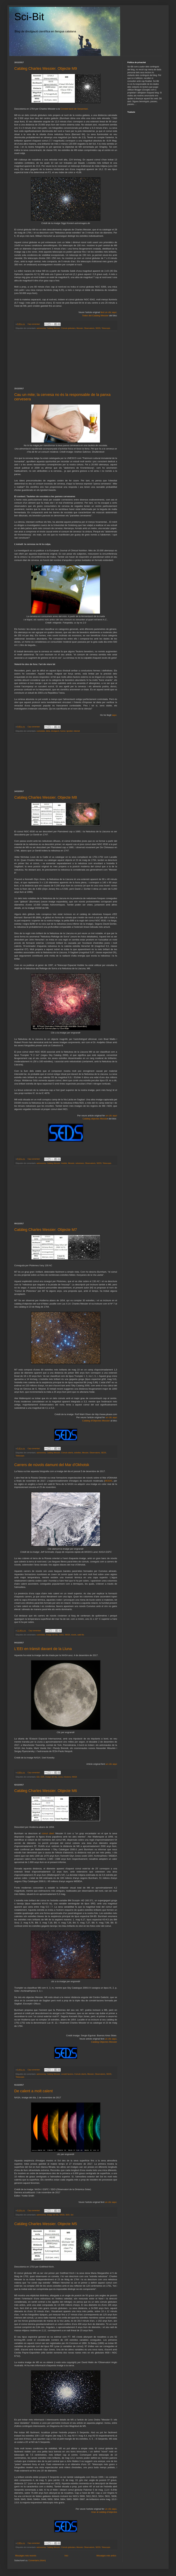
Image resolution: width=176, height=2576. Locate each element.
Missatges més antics (106, 2555)
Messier (79, 328)
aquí (114, 715)
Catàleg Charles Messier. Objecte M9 (45, 68)
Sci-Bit (29, 16)
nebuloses (79, 1163)
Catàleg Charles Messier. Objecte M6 (45, 1791)
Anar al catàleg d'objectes (104, 2512)
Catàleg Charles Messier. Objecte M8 (45, 797)
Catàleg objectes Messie (94, 1118)
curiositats (41, 731)
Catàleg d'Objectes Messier (96, 1420)
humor (62, 731)
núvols (73, 1635)
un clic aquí (111, 1115)
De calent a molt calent (33, 2091)
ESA (42, 1777)
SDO (68, 2215)
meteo (61, 1635)
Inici (66, 2555)
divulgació (55, 731)
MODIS (108, 1480)
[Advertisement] (65, 359)
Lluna (60, 1777)
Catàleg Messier (53, 328)
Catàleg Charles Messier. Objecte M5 (45, 2224)
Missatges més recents (25, 2555)
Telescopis (106, 328)
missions (67, 1777)
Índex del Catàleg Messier (95, 315)
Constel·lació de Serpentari (74, 108)
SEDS (98, 328)
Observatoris (89, 328)
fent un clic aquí (108, 312)
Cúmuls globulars (68, 328)
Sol (72, 2215)
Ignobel (70, 731)
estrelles (77, 1453)
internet (77, 731)
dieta (48, 731)
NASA (67, 1635)
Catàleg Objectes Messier (104, 2042)
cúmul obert (48, 1833)
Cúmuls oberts (67, 1453)
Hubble (64, 1163)
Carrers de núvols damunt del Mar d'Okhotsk (51, 1465)
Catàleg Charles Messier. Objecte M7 (45, 1229)
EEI (38, 1777)
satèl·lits (80, 1635)
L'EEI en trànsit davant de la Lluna (43, 1649)
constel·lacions (67, 2074)
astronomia (41, 328)
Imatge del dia (52, 1635)
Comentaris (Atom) (37, 2560)
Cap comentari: (34, 324)
